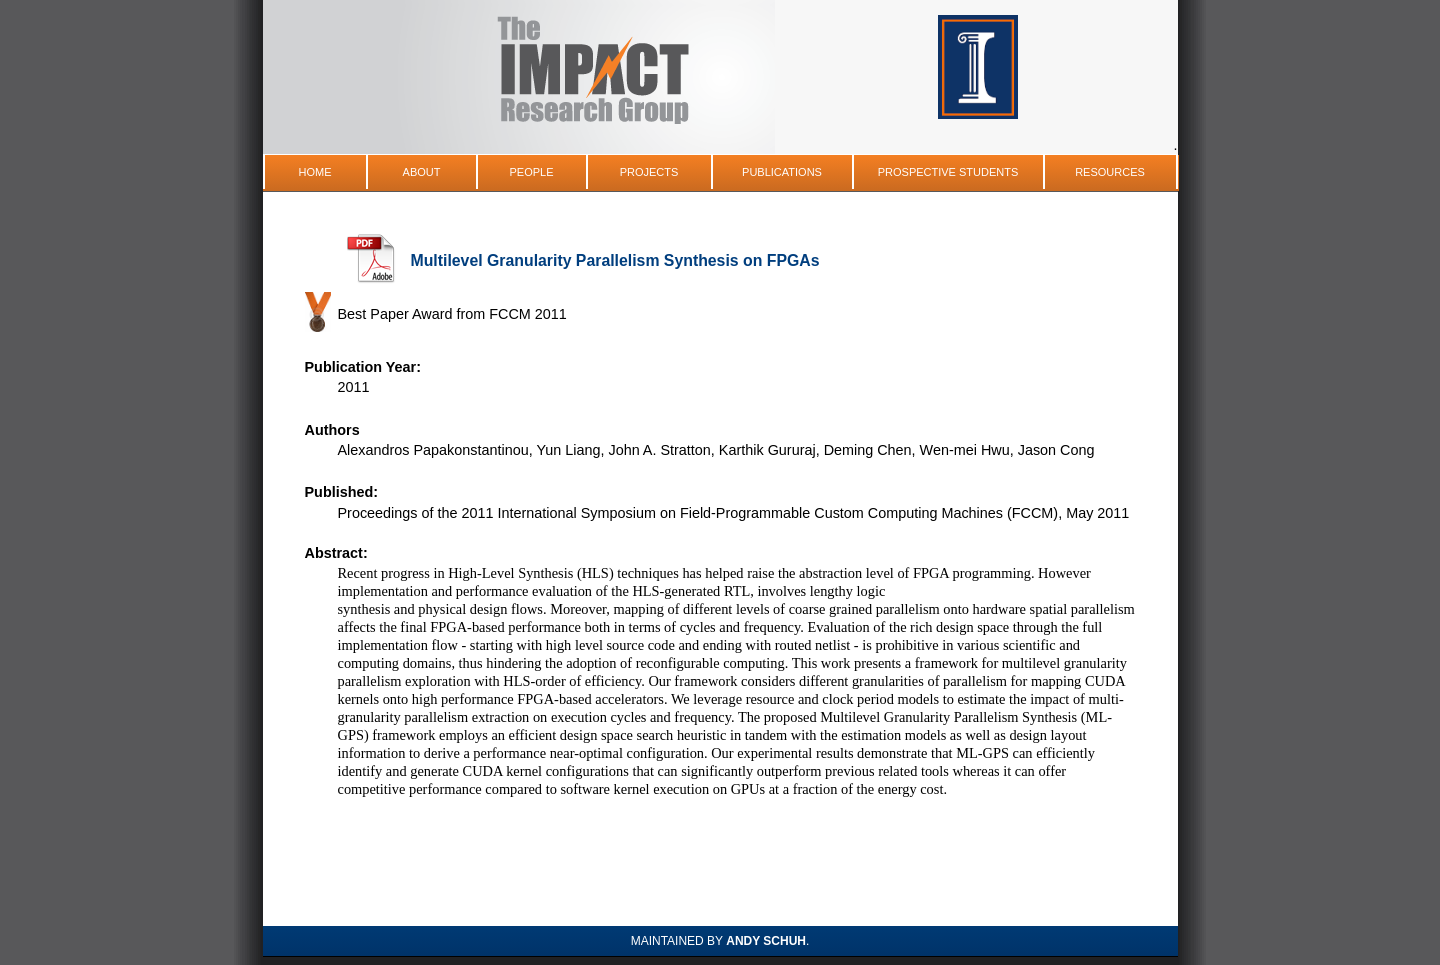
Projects (649, 172)
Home (315, 172)
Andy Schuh (766, 941)
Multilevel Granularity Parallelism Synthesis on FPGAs (615, 260)
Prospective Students (948, 172)
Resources (1110, 172)
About (422, 172)
